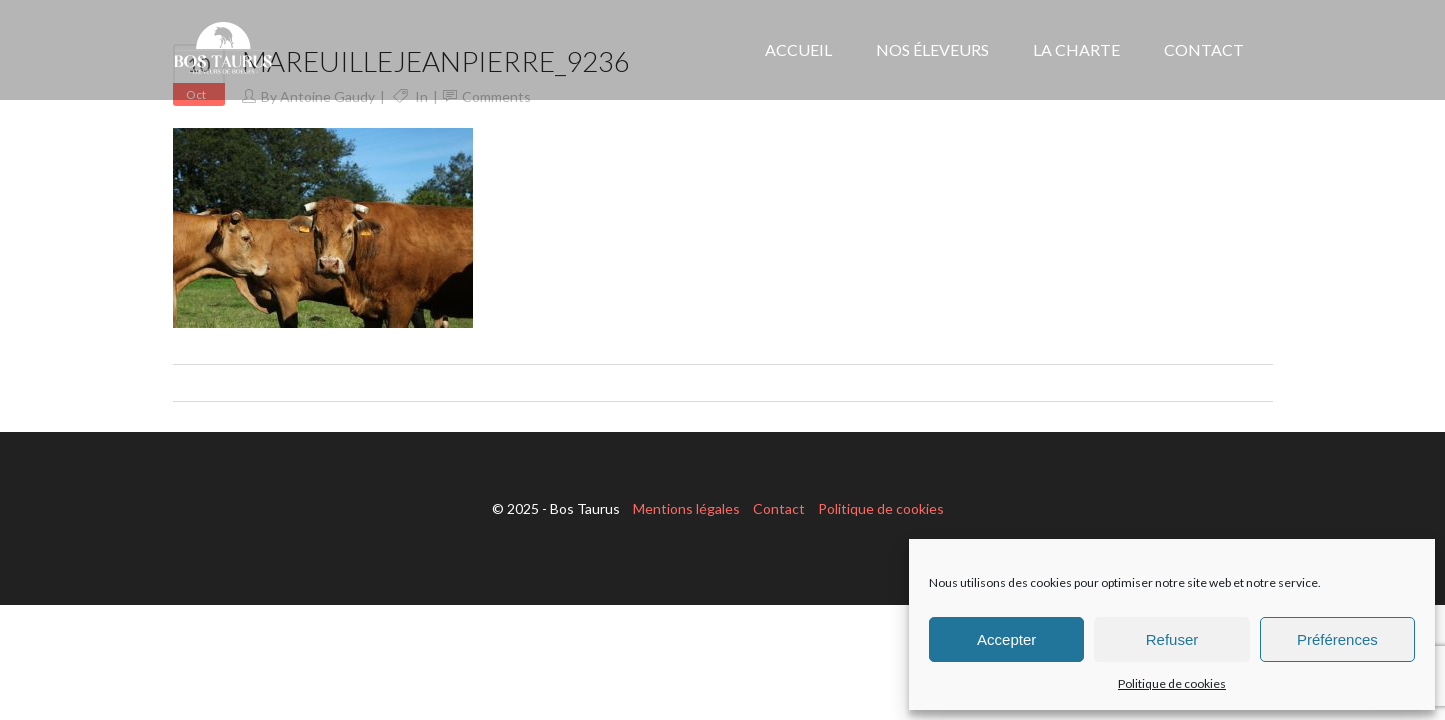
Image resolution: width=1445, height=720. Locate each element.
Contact (779, 508)
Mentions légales (686, 508)
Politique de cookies (1172, 683)
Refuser (1172, 639)
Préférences (1337, 639)
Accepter (1006, 639)
